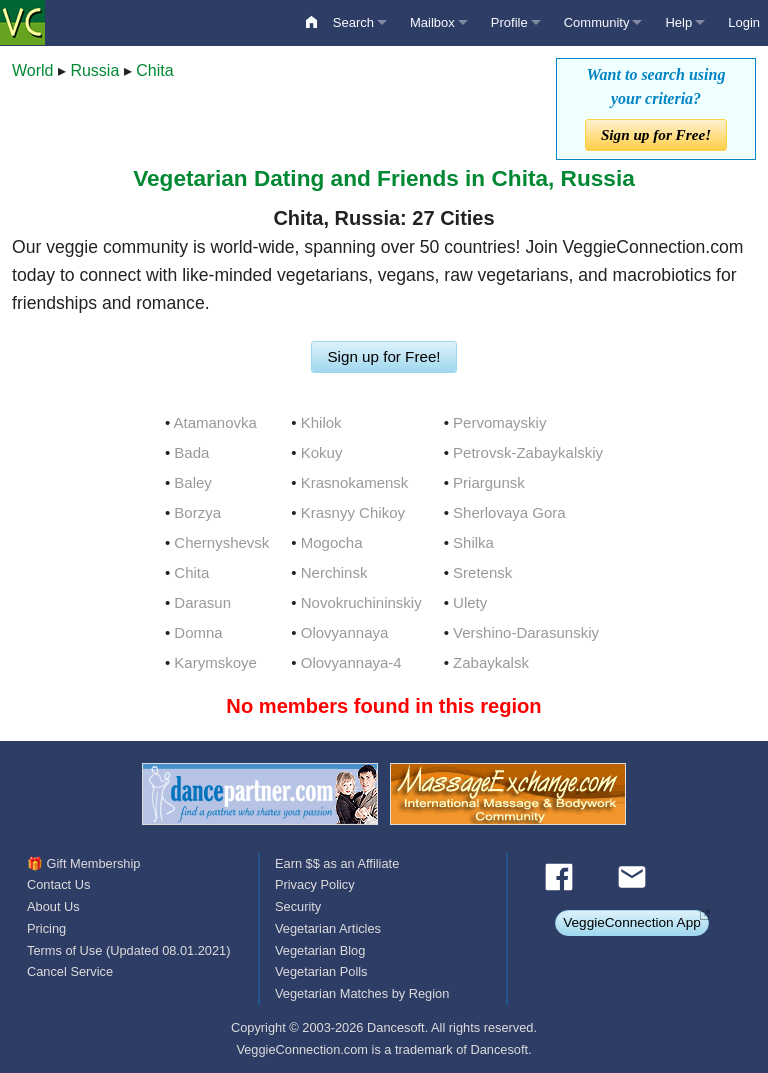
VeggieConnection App (632, 922)
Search (353, 22)
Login (744, 22)
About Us (53, 906)
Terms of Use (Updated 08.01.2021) (128, 950)
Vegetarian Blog (320, 950)
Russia (94, 70)
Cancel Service (70, 971)
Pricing (46, 928)
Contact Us (58, 884)
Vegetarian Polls (321, 971)
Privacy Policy (315, 884)
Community (597, 22)
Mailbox (432, 22)
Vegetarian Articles (328, 928)
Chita (154, 70)
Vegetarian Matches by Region (362, 993)
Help (678, 22)
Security (298, 906)
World (33, 70)
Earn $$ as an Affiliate (337, 863)
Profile (509, 22)
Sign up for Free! (656, 134)
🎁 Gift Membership (83, 863)
